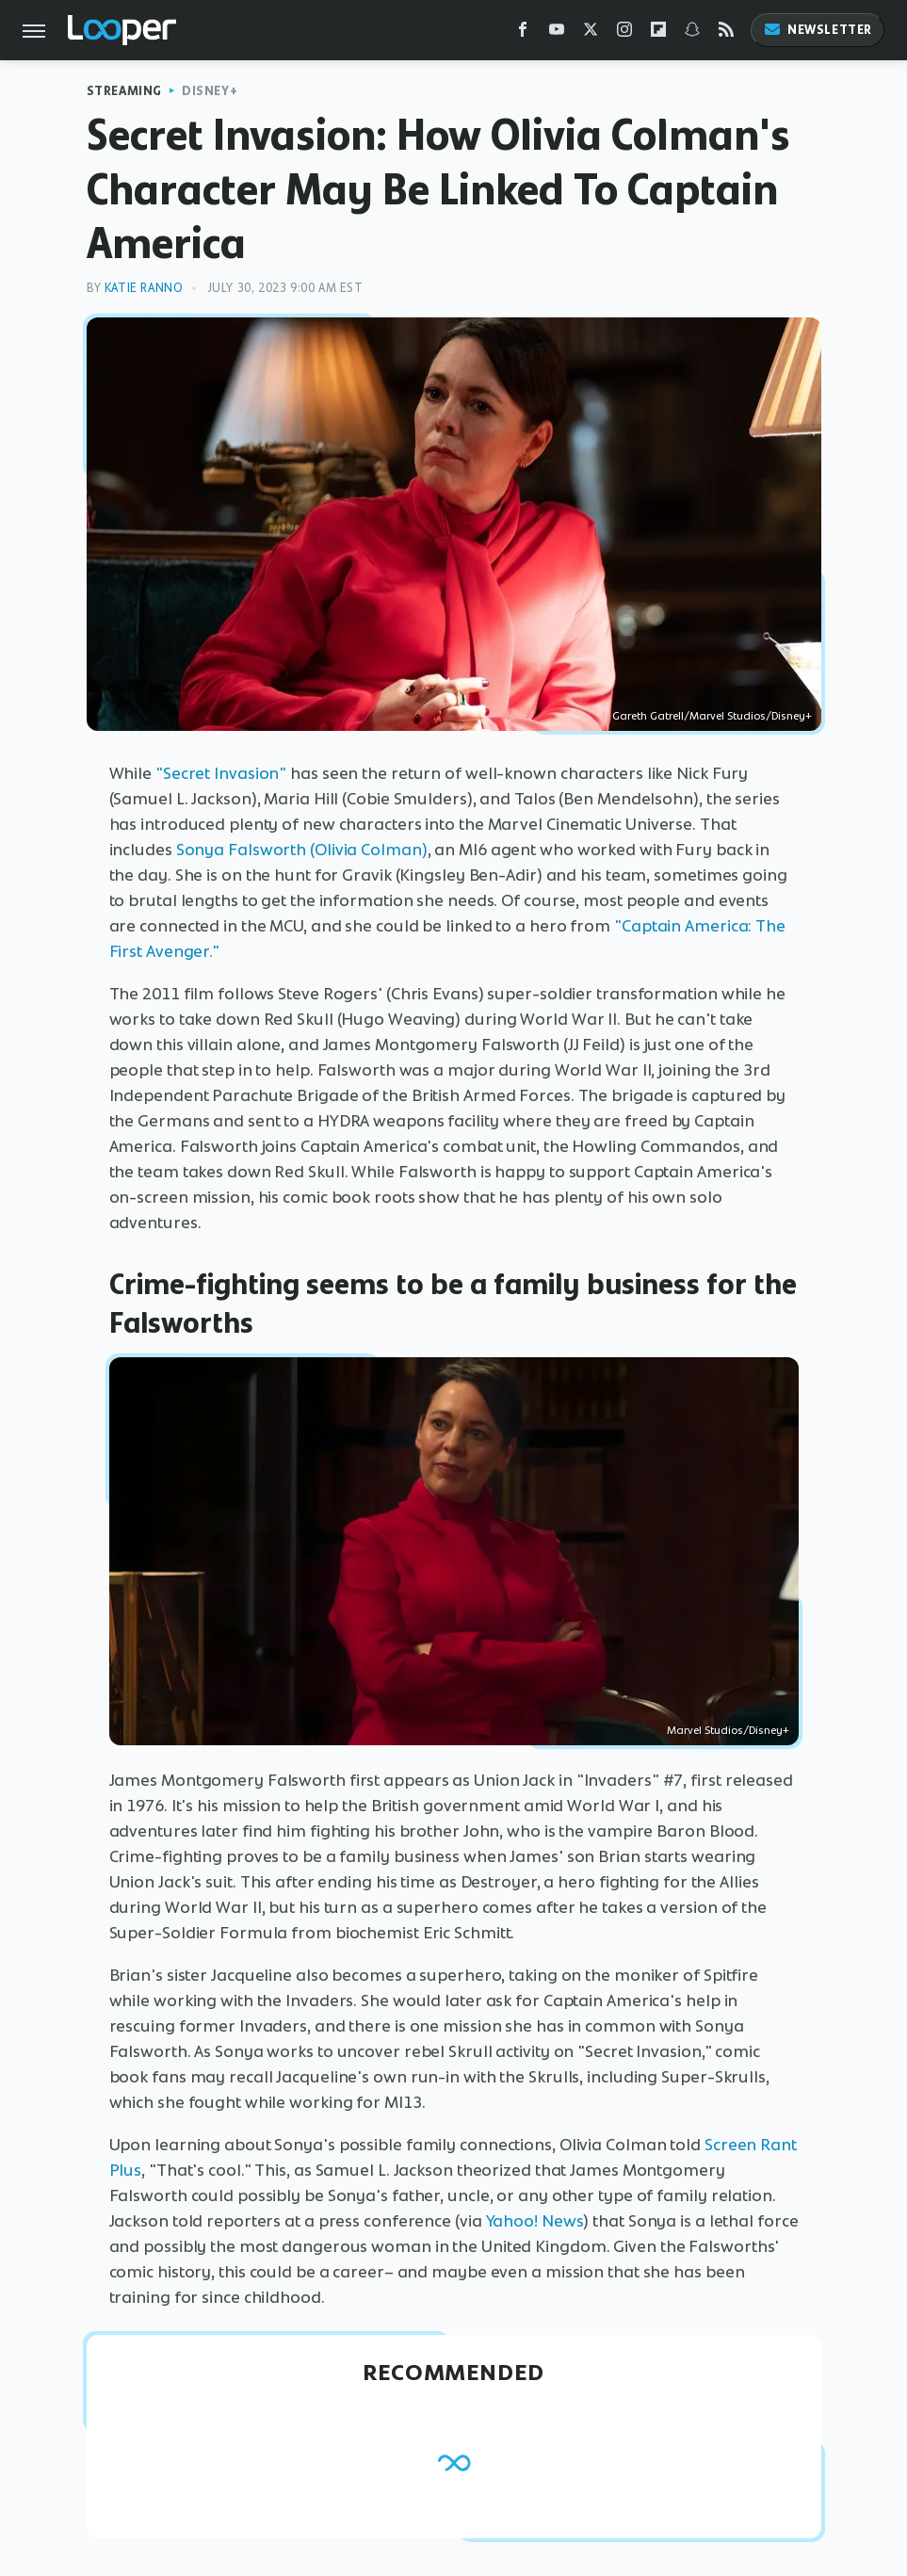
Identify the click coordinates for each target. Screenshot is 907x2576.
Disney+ (209, 91)
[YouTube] (556, 33)
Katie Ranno (144, 288)
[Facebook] (522, 33)
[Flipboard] (658, 33)
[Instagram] (624, 33)
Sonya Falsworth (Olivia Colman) (302, 849)
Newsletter (817, 30)
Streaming (124, 91)
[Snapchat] (692, 33)
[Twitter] (590, 33)
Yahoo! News (535, 2221)
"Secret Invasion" (220, 773)
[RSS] (726, 33)
